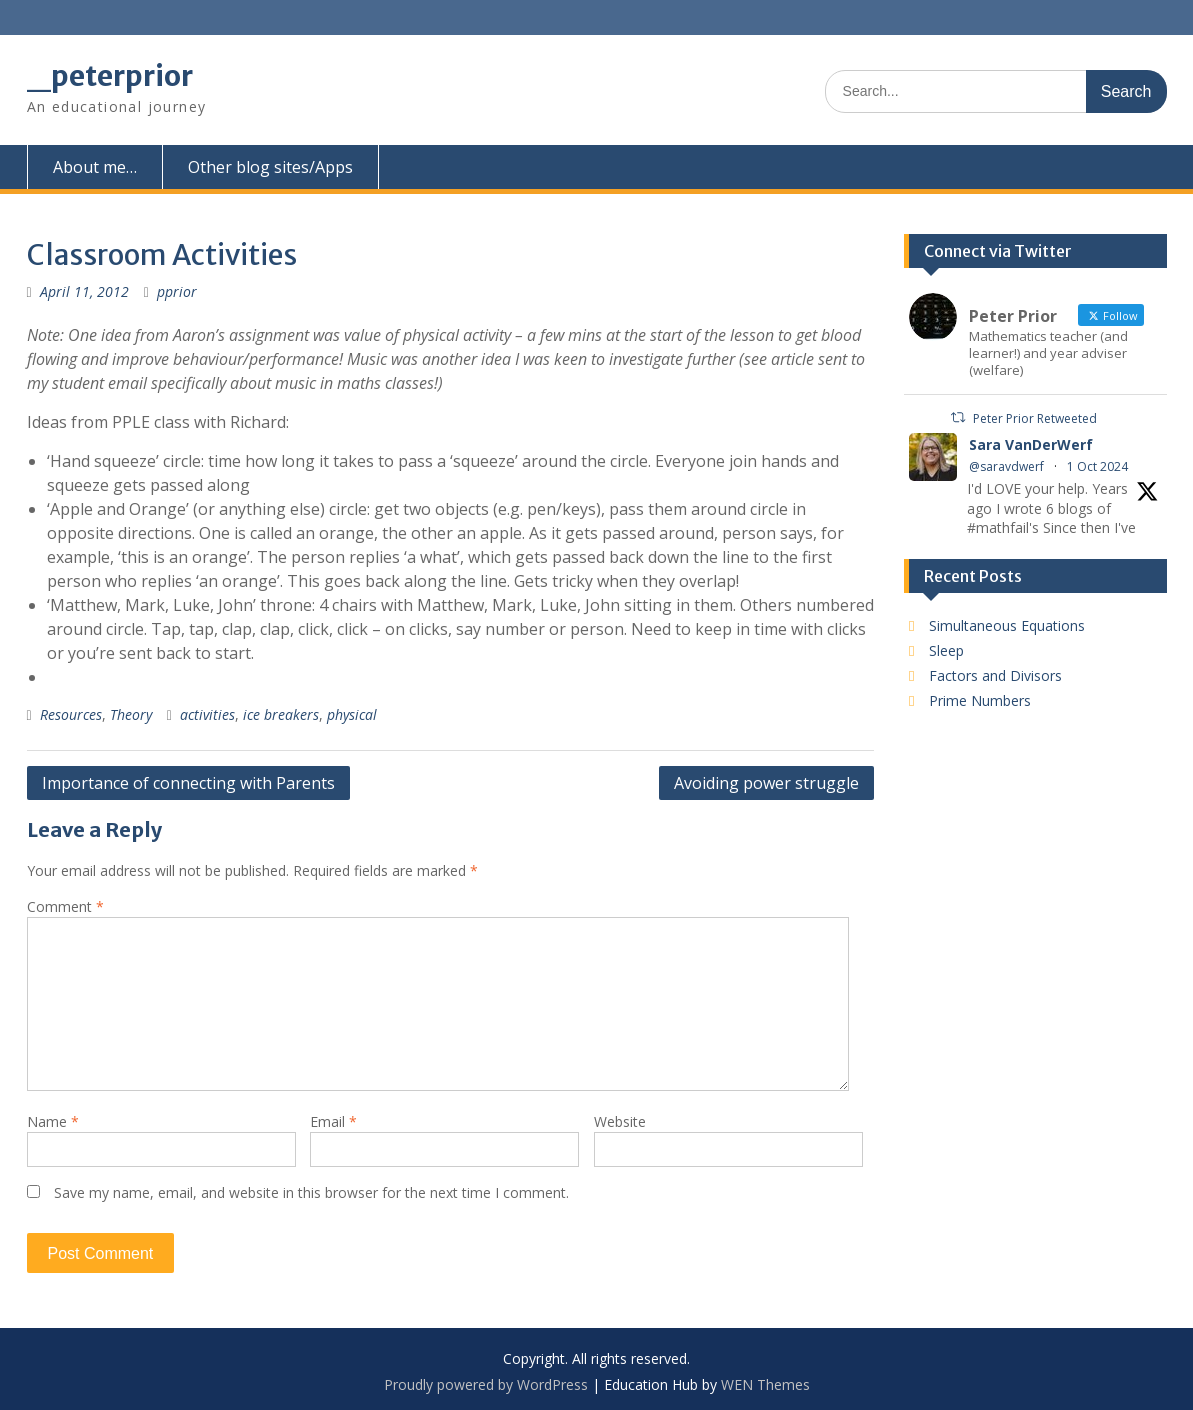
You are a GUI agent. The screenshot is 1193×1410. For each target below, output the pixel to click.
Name (53, 1121)
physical (352, 714)
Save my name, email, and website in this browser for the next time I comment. (311, 1192)
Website (620, 1121)
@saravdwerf (1006, 466)
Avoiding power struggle (766, 783)
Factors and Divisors (995, 675)
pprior (177, 291)
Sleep (946, 650)
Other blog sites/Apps (270, 167)
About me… (95, 167)
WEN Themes (765, 1384)
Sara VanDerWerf (1031, 444)
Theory (131, 714)
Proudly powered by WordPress (486, 1384)
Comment (65, 906)
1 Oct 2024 (1097, 466)
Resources (71, 714)
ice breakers (281, 714)
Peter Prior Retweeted (1035, 418)
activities (207, 714)
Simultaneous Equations (1007, 625)
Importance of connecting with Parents (188, 783)
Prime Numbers (980, 700)
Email (333, 1121)
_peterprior (110, 76)
